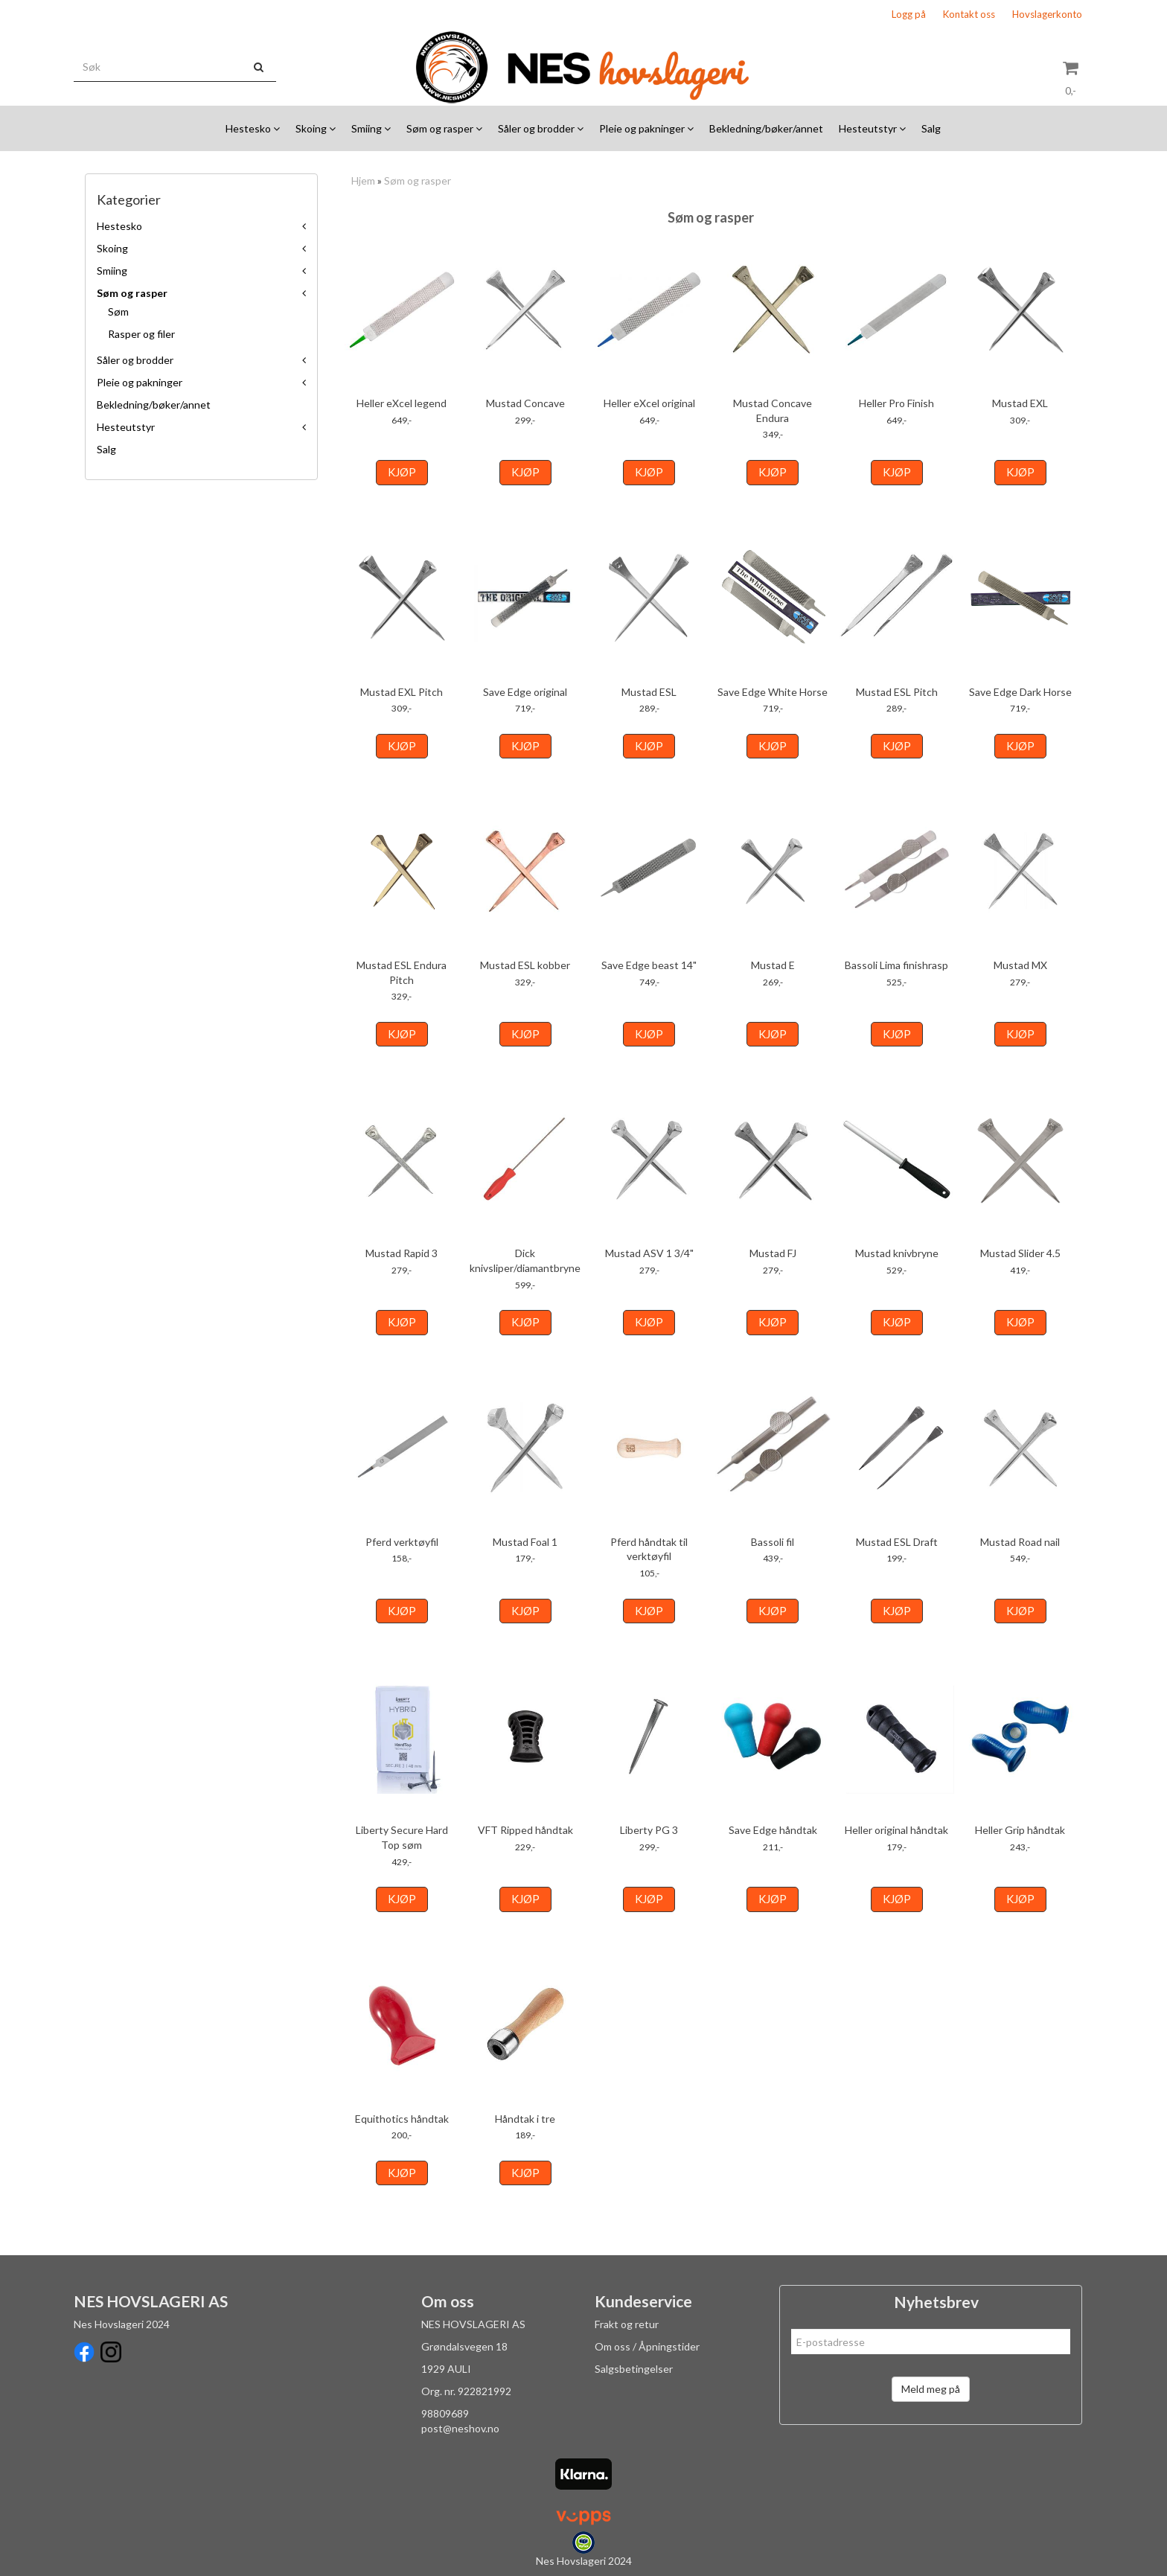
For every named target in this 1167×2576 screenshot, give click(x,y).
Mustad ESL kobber (525, 965)
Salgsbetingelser (634, 2368)
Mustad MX (1020, 965)
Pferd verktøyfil (401, 1541)
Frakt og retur (627, 2324)
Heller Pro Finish (896, 403)
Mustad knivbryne (897, 1253)
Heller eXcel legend (402, 403)
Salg (106, 449)
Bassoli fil (772, 1541)
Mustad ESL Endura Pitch (402, 972)
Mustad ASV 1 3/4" (649, 1253)
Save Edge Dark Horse (1020, 691)
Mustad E (773, 965)
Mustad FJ (772, 1253)
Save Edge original (525, 691)
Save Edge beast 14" (649, 965)
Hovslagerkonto (1047, 14)
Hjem (363, 180)
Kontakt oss (969, 14)
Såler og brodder (135, 360)
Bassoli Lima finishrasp (896, 965)
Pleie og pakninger (139, 382)
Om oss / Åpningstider (647, 2346)
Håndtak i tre (525, 2118)
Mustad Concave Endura (772, 410)
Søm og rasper (132, 293)
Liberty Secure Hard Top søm (402, 1837)
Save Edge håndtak (773, 1830)
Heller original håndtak (896, 1830)
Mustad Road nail (1020, 1541)
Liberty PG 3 (649, 1830)
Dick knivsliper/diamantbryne (525, 1260)
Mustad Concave (525, 403)
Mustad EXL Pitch (401, 691)
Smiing (112, 270)
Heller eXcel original (649, 403)
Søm (118, 311)
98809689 (445, 2413)
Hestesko (119, 226)
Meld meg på (930, 2388)
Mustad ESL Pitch (897, 691)
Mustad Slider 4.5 (1020, 1253)
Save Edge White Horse (772, 691)
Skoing (112, 248)
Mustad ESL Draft (897, 1541)
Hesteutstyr (126, 427)
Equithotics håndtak (402, 2118)
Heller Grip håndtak (1020, 1830)
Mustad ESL (649, 691)
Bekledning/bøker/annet (154, 404)
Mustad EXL (1020, 403)
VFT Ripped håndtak (525, 1830)
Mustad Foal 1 (525, 1541)
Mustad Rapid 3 (401, 1253)
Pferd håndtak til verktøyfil (649, 1549)
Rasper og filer (141, 333)
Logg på (909, 14)
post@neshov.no (460, 2428)
